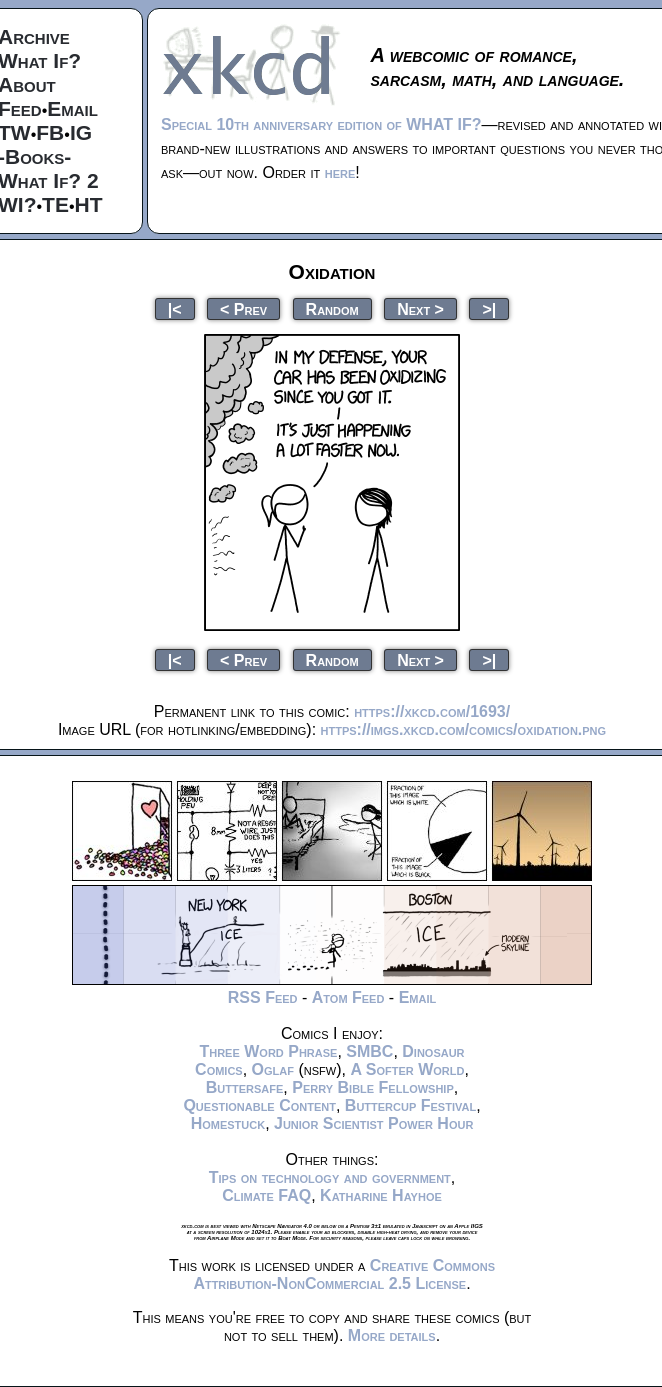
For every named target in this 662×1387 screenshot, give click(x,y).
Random (332, 308)
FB (50, 132)
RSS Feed (263, 997)
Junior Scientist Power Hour (373, 1123)
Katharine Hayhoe (381, 1195)
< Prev (243, 308)
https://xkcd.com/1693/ (432, 711)
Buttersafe (245, 1087)
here (340, 172)
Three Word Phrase (268, 1051)
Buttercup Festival (410, 1105)
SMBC (369, 1051)
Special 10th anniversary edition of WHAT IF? (321, 124)
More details (392, 1335)
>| (489, 308)
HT (89, 204)
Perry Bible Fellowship (373, 1087)
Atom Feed (348, 997)
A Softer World (407, 1069)
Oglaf (273, 1069)
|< (175, 308)
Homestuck (228, 1123)
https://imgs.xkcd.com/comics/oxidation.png (464, 729)
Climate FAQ (266, 1195)
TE (55, 204)
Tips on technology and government (330, 1177)
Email (72, 108)
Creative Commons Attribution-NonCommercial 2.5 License (344, 1274)
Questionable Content (259, 1105)
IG (81, 132)
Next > (420, 308)
